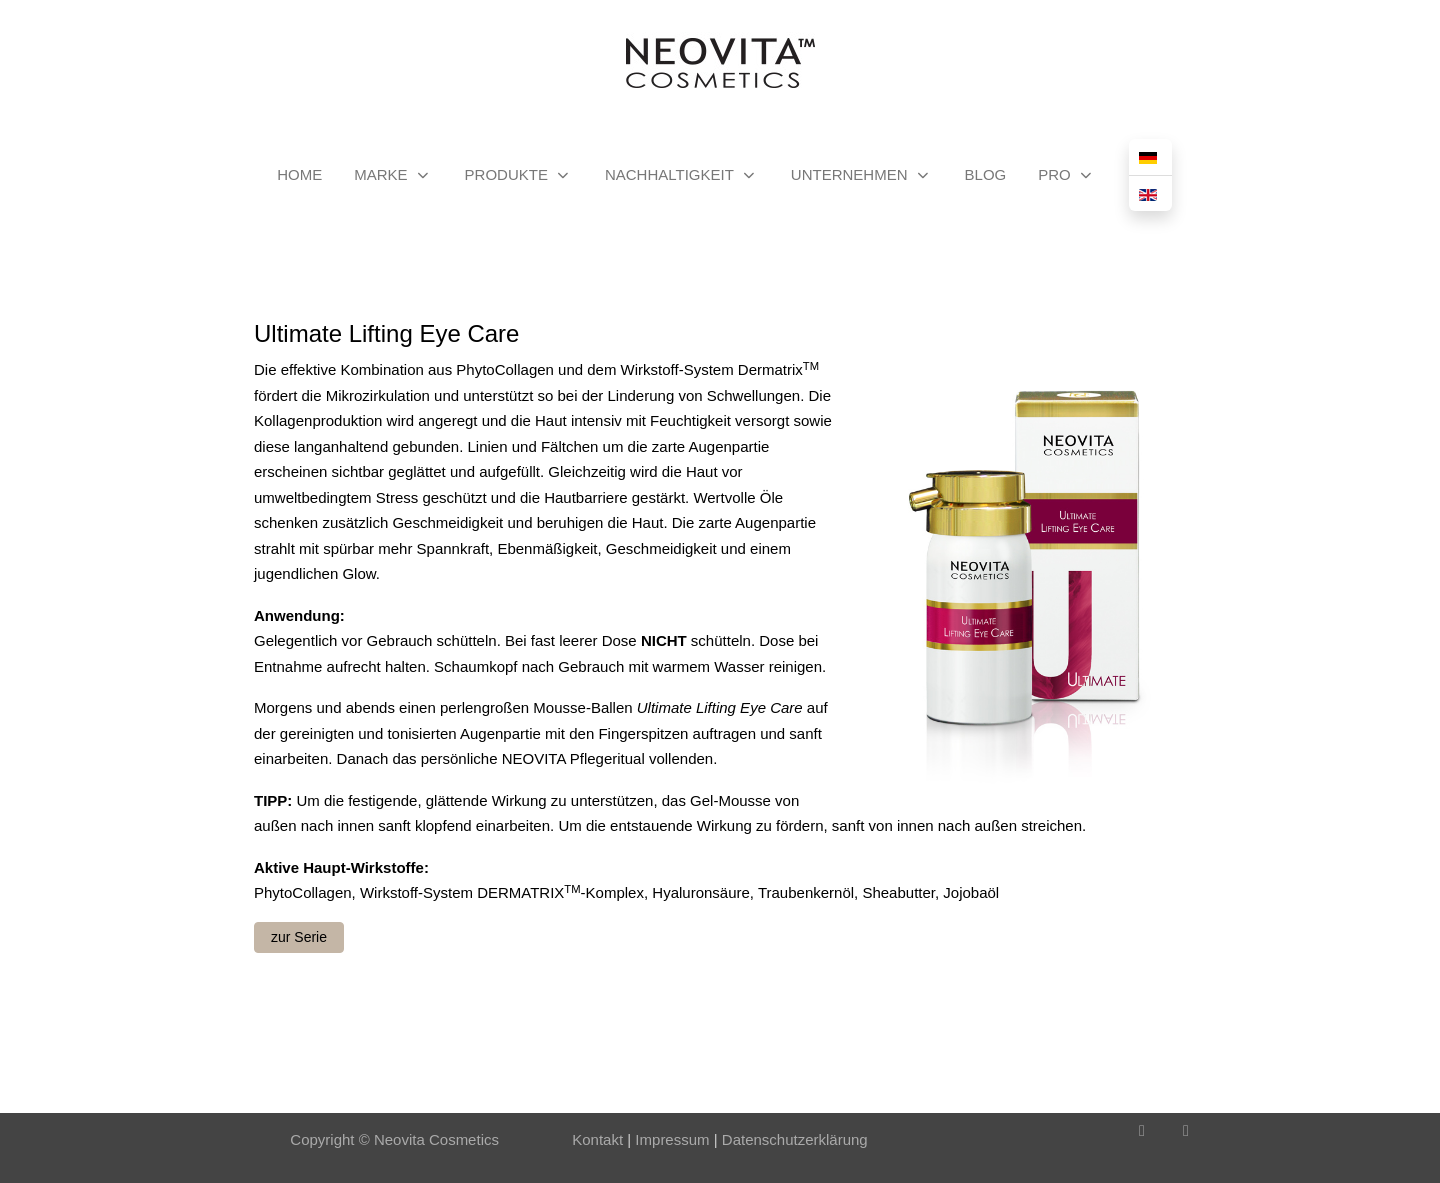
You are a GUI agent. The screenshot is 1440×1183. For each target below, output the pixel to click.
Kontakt (597, 1139)
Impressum (670, 1139)
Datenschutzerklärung (795, 1139)
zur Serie (299, 937)
